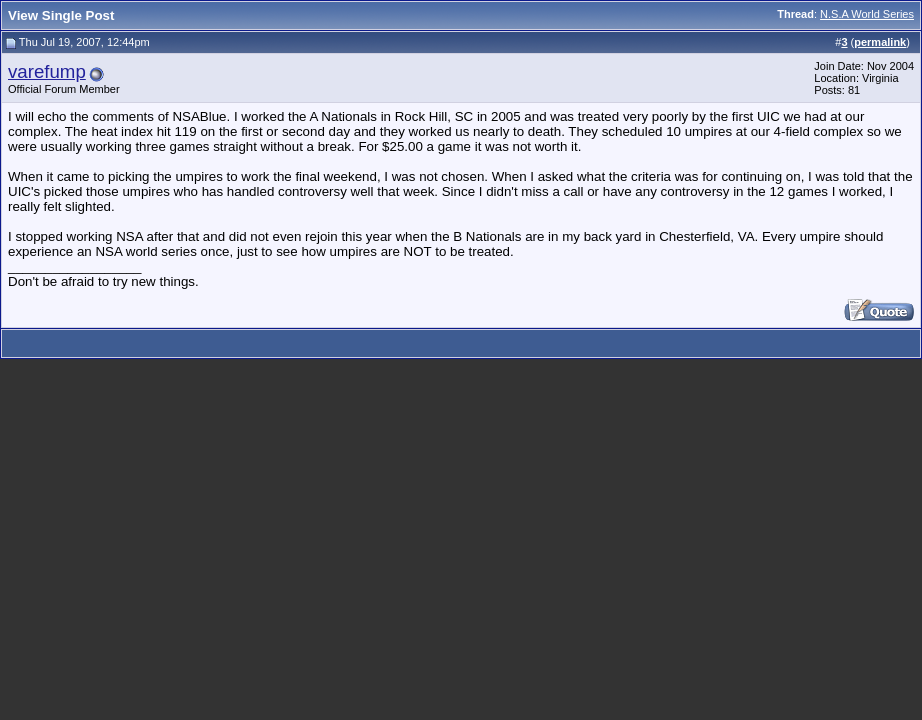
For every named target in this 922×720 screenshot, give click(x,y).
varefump (47, 71)
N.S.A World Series (867, 14)
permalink (880, 42)
